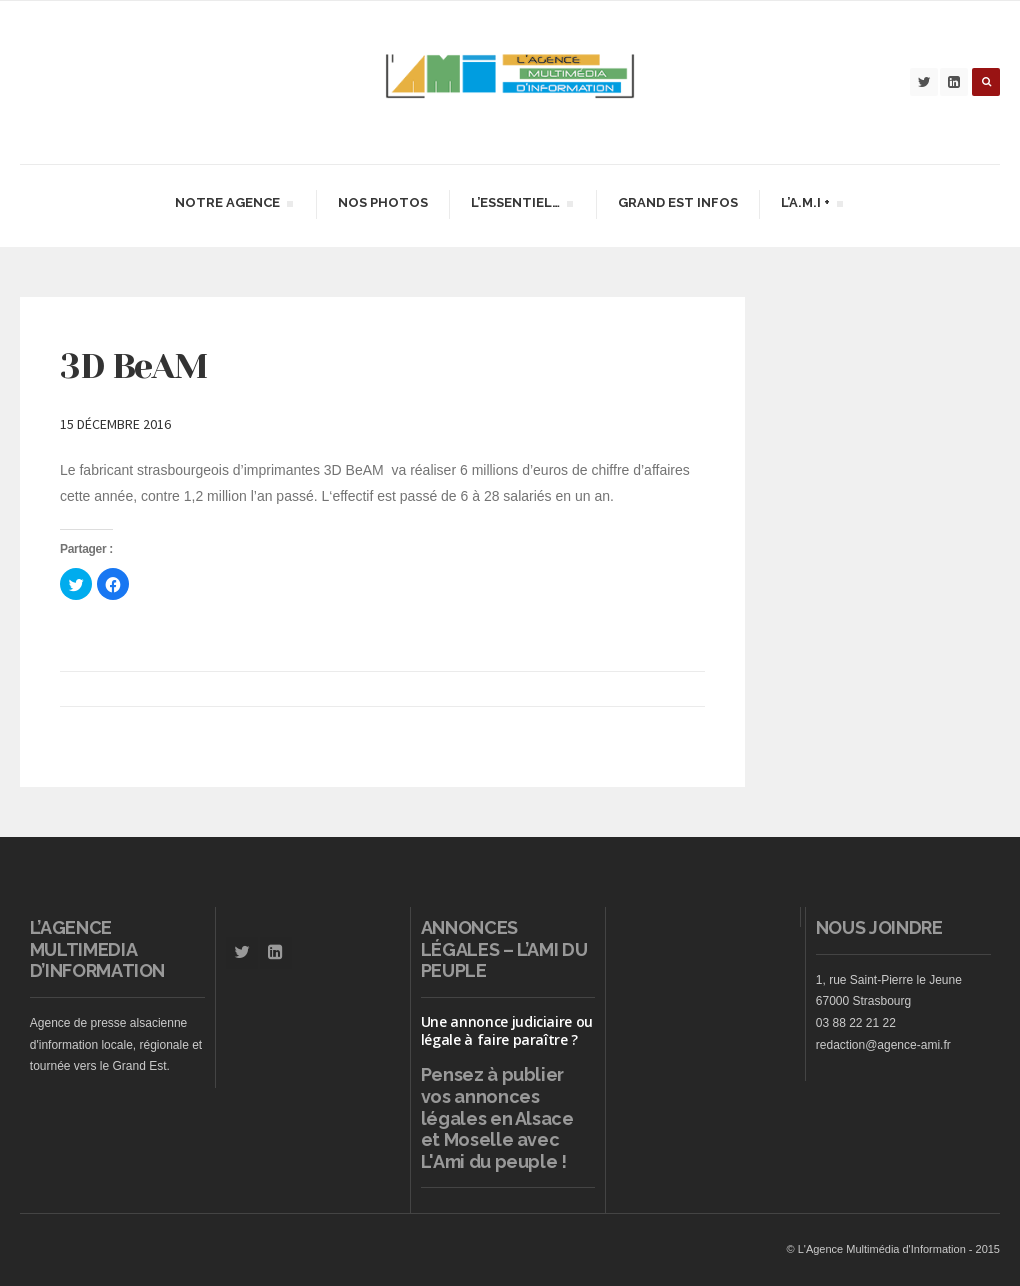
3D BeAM (133, 366)
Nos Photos (383, 202)
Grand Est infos (678, 202)
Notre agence (233, 205)
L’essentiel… (521, 205)
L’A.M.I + (811, 205)
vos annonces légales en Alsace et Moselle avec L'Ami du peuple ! (497, 1129)
